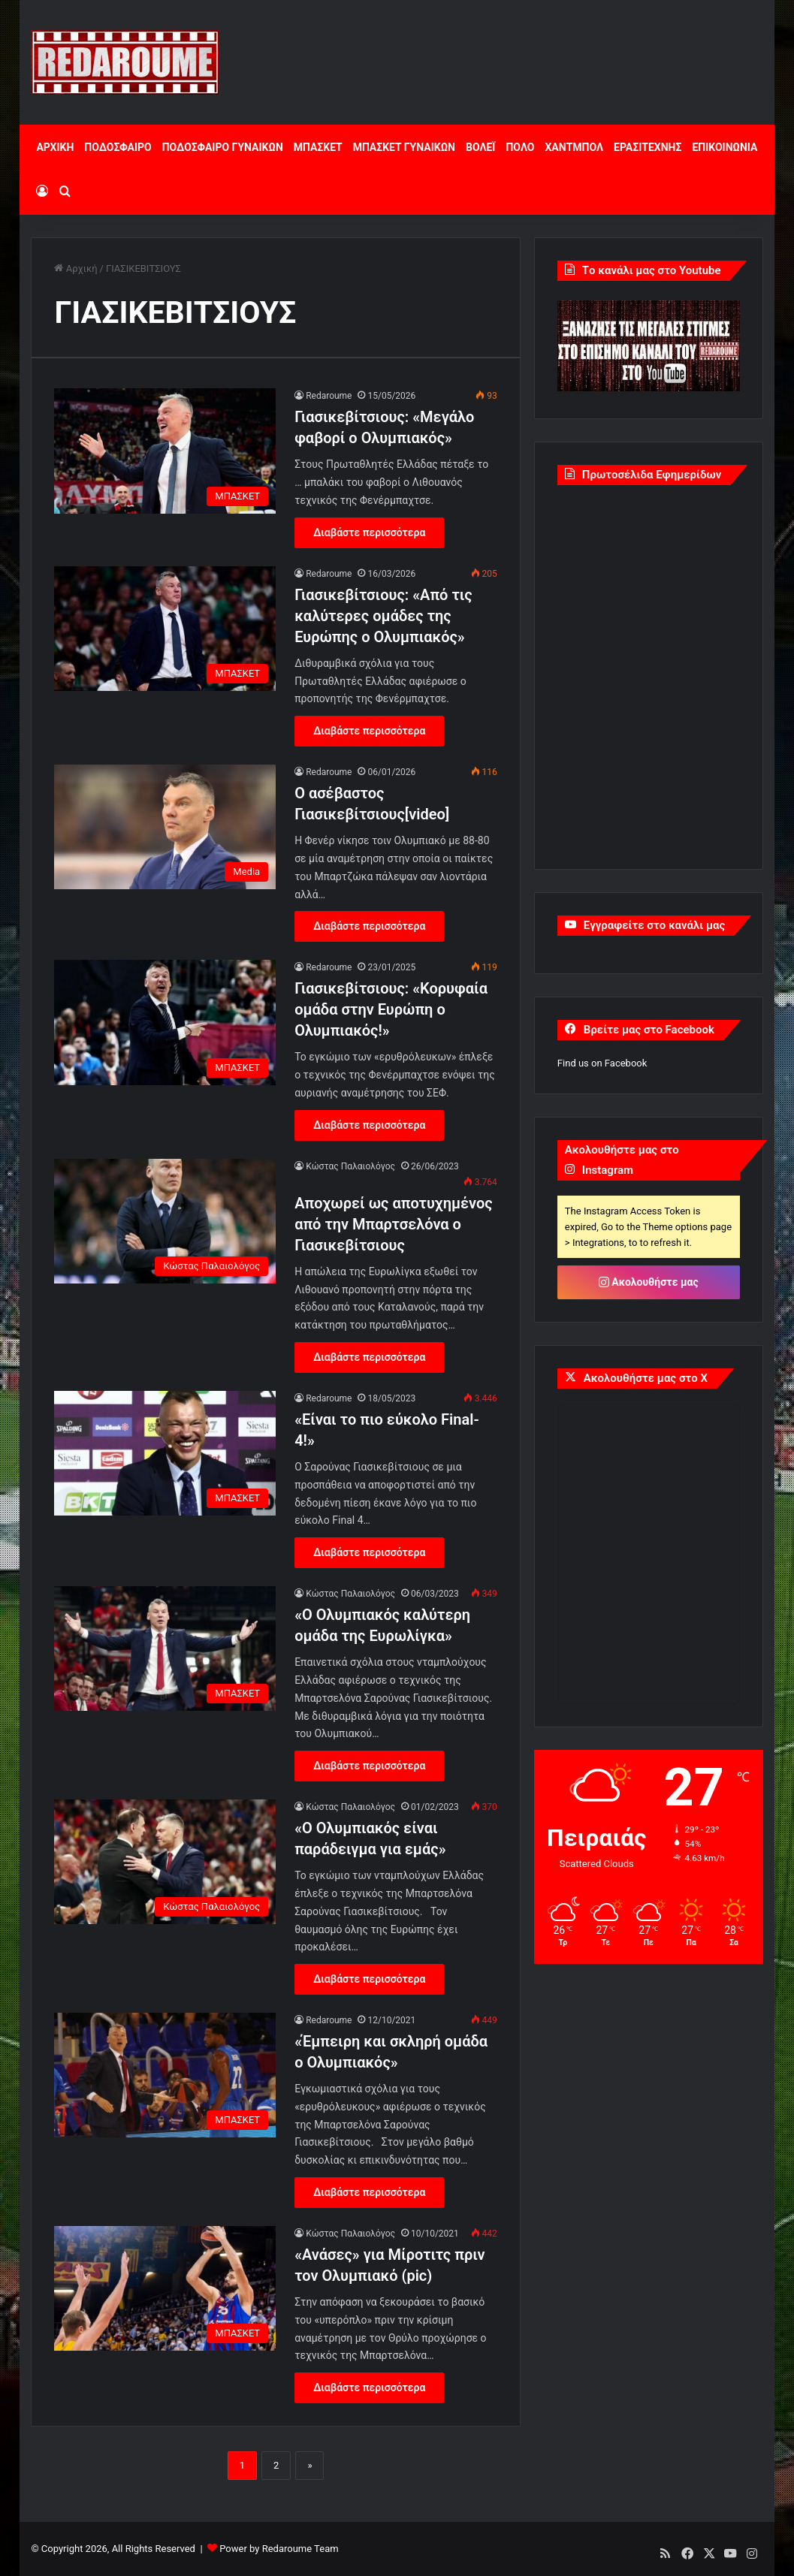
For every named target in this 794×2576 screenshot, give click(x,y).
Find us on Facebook (602, 1063)
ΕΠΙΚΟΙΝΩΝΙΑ (724, 147)
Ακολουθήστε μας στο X (646, 1378)
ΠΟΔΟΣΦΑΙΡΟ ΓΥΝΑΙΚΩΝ (222, 147)
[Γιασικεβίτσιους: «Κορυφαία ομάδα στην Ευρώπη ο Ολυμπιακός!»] (165, 1022)
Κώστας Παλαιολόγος (350, 1166)
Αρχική (75, 268)
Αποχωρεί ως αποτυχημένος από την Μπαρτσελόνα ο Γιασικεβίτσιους (393, 1224)
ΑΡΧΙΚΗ (55, 147)
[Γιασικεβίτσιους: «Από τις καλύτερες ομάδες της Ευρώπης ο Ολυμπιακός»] (165, 628)
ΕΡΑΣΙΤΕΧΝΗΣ (647, 147)
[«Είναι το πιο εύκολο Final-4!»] (165, 1453)
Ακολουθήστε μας (649, 1282)
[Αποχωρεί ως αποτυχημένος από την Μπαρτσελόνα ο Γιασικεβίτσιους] (165, 1221)
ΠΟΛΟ (520, 147)
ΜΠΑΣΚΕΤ (318, 147)
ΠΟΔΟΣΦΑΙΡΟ (117, 147)
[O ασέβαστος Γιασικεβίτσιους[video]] (165, 827)
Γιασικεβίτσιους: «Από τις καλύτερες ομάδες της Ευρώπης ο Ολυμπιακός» (383, 616)
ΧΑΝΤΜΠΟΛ (574, 147)
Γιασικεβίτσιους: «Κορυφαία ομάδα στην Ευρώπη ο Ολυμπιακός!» (391, 1009)
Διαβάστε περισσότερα (369, 532)
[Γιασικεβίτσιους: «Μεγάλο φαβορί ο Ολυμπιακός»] (165, 450)
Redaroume (329, 396)
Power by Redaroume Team (278, 2548)
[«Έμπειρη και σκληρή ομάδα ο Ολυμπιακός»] (165, 2075)
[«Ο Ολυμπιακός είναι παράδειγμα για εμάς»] (165, 1861)
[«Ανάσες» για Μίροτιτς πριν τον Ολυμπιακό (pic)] (165, 2288)
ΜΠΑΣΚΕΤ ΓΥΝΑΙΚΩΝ (404, 147)
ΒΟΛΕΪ (480, 147)
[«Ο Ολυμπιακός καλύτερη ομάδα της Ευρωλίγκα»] (165, 1648)
